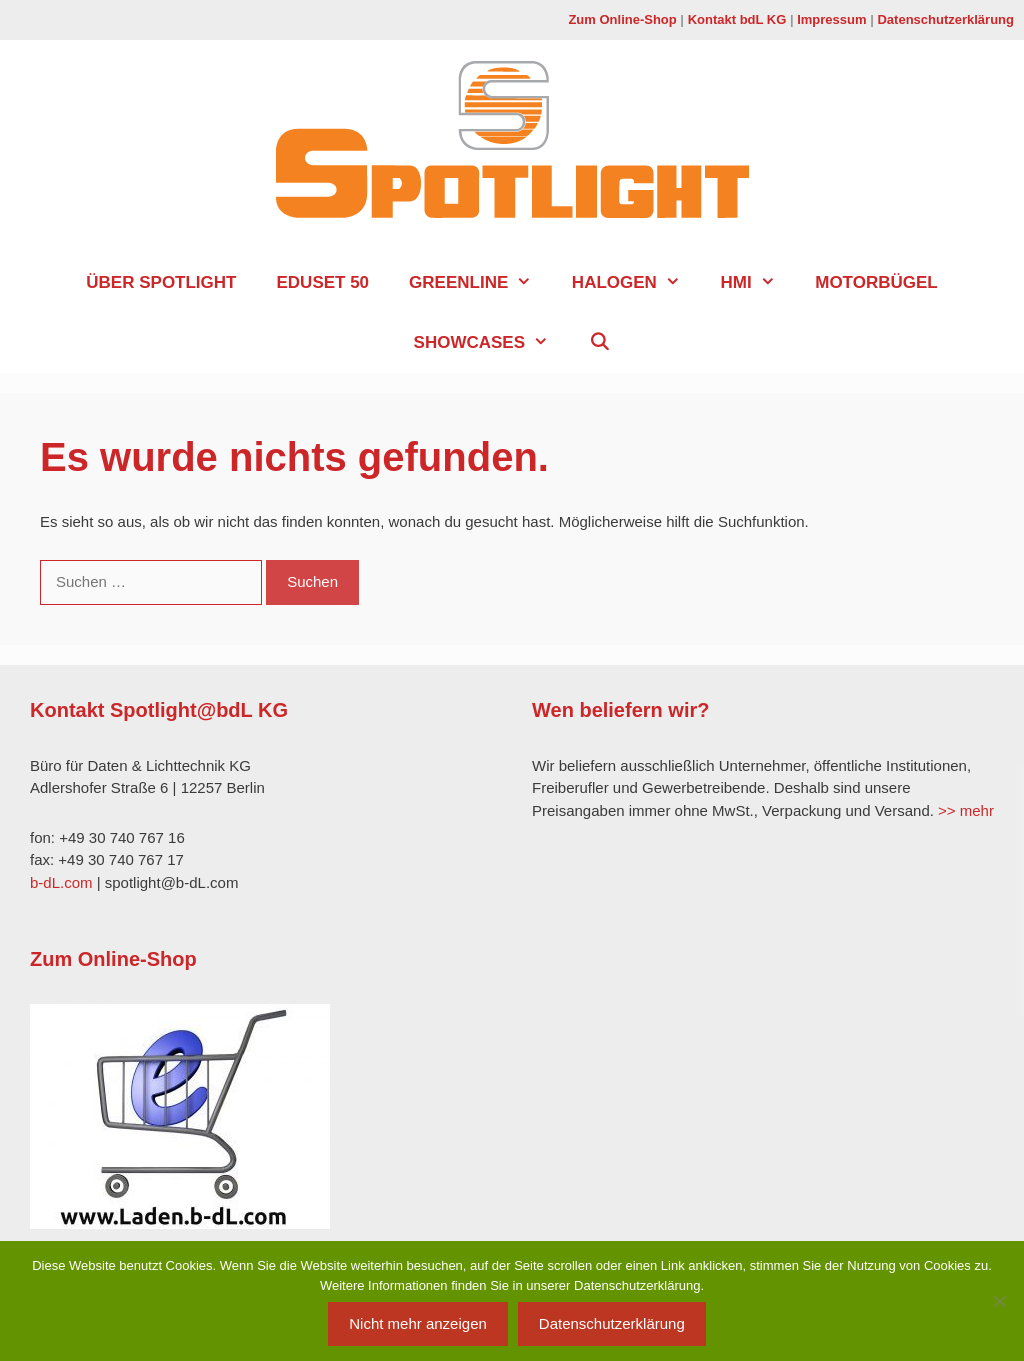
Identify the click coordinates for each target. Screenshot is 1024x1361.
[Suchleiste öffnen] (600, 343)
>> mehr (966, 810)
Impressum (831, 19)
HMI (757, 283)
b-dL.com (61, 882)
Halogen (636, 283)
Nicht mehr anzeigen (418, 1323)
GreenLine (480, 283)
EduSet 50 (322, 282)
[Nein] (999, 1301)
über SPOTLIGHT (161, 282)
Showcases (491, 343)
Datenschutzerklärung (945, 19)
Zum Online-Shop (622, 19)
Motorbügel (876, 282)
